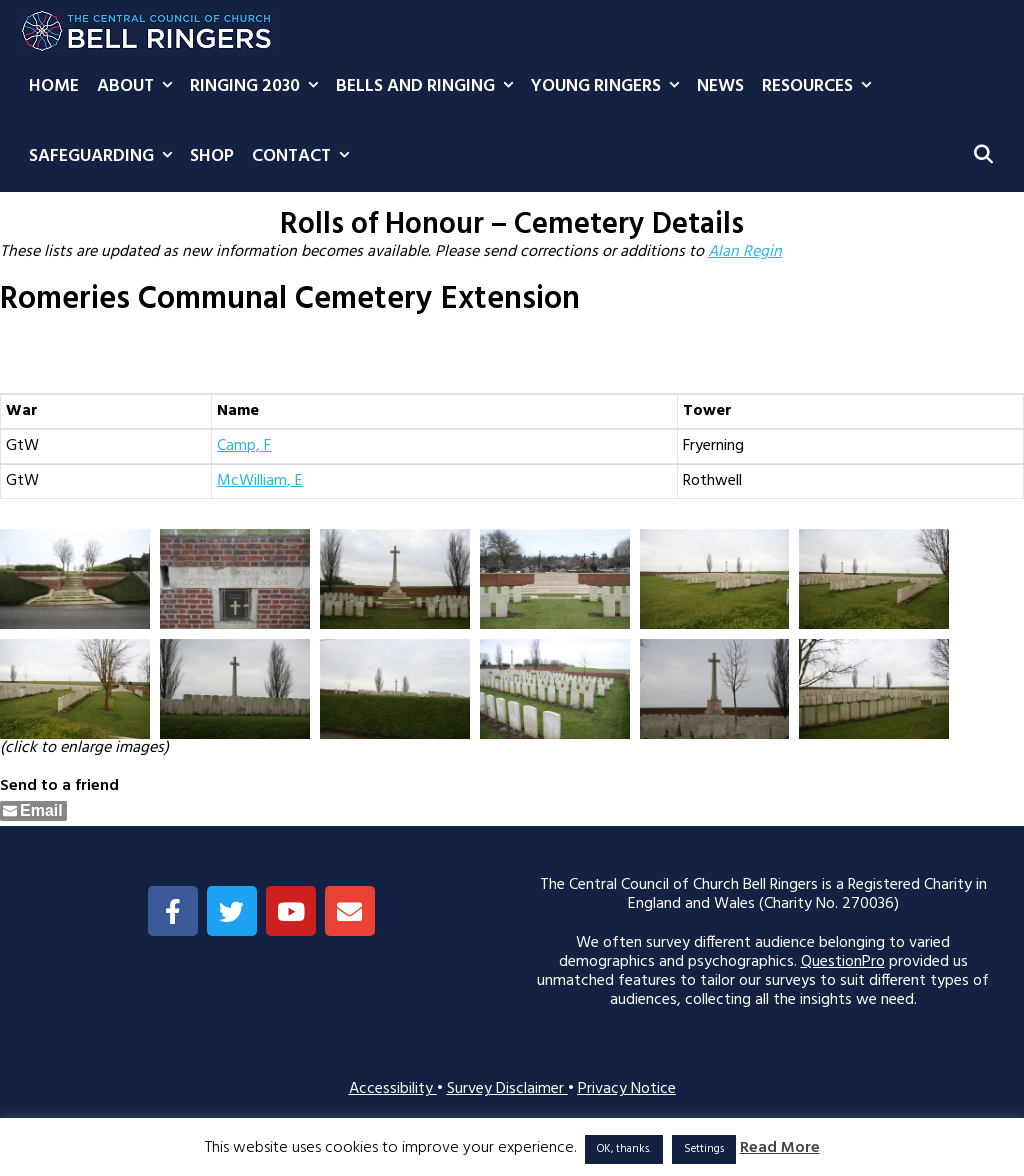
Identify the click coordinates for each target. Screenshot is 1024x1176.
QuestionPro (843, 962)
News (720, 86)
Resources (821, 87)
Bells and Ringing (429, 87)
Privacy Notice (627, 1089)
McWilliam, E (260, 481)
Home (54, 86)
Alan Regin (745, 252)
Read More (780, 1148)
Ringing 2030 (258, 87)
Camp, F (244, 446)
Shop (212, 156)
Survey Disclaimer (507, 1089)
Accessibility (393, 1089)
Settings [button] (704, 1149)
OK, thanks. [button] (624, 1149)
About (139, 87)
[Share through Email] (33, 811)
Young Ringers (609, 87)
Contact (305, 157)
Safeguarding (105, 157)
